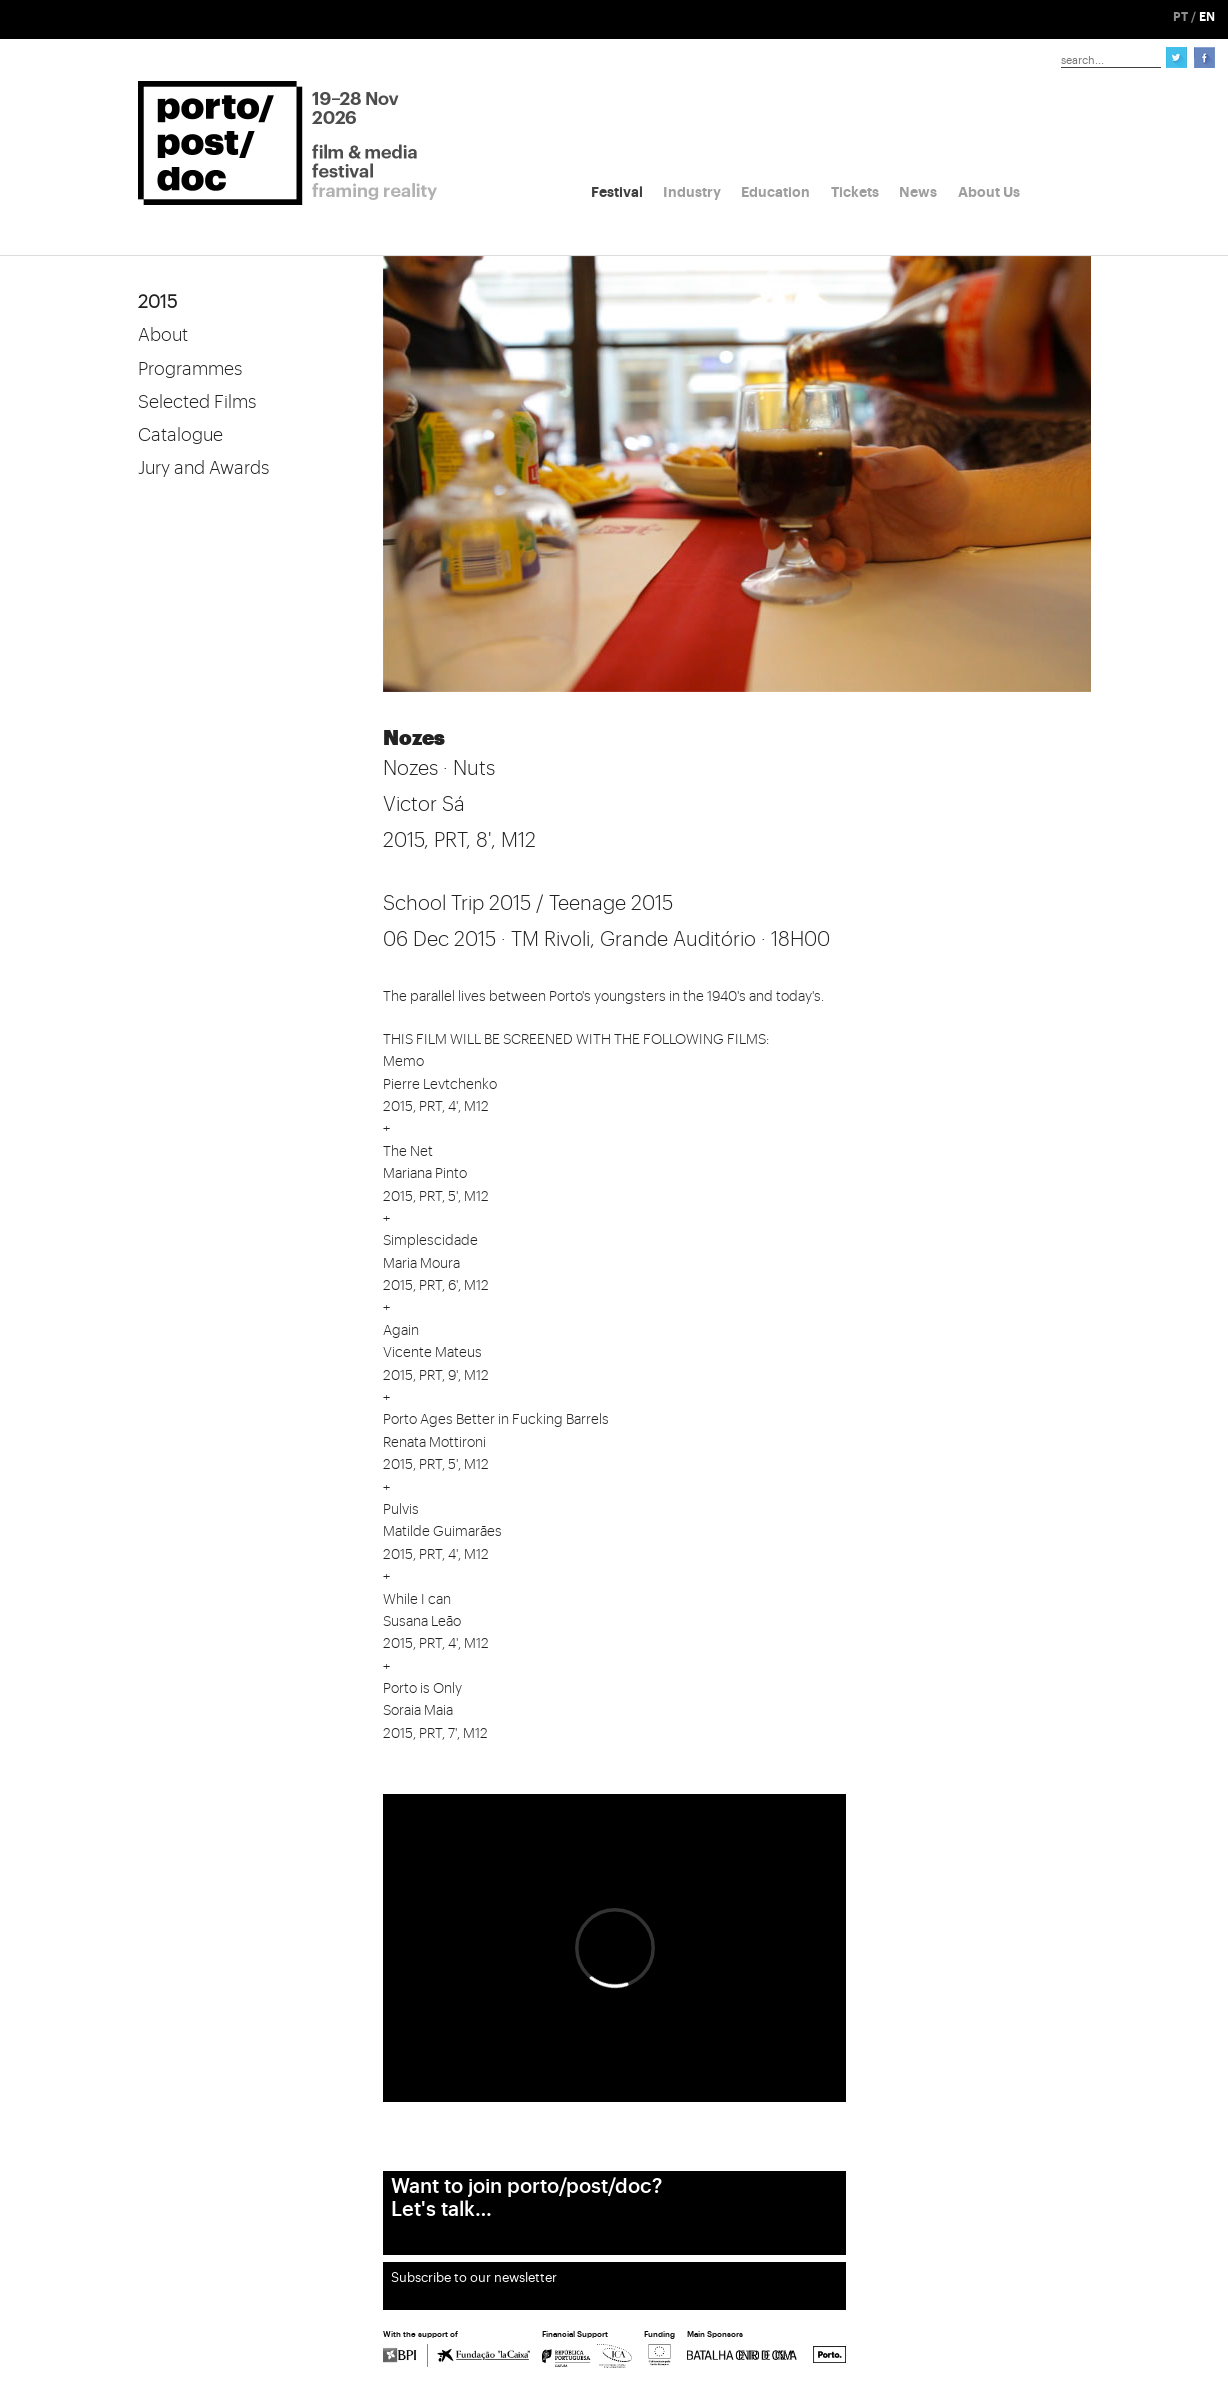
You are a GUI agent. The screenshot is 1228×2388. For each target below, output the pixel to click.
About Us (989, 192)
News (918, 192)
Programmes (190, 369)
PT (1180, 17)
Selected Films (197, 402)
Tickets (855, 192)
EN (1207, 17)
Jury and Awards (203, 468)
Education (775, 192)
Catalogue (180, 435)
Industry (692, 192)
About (163, 335)
